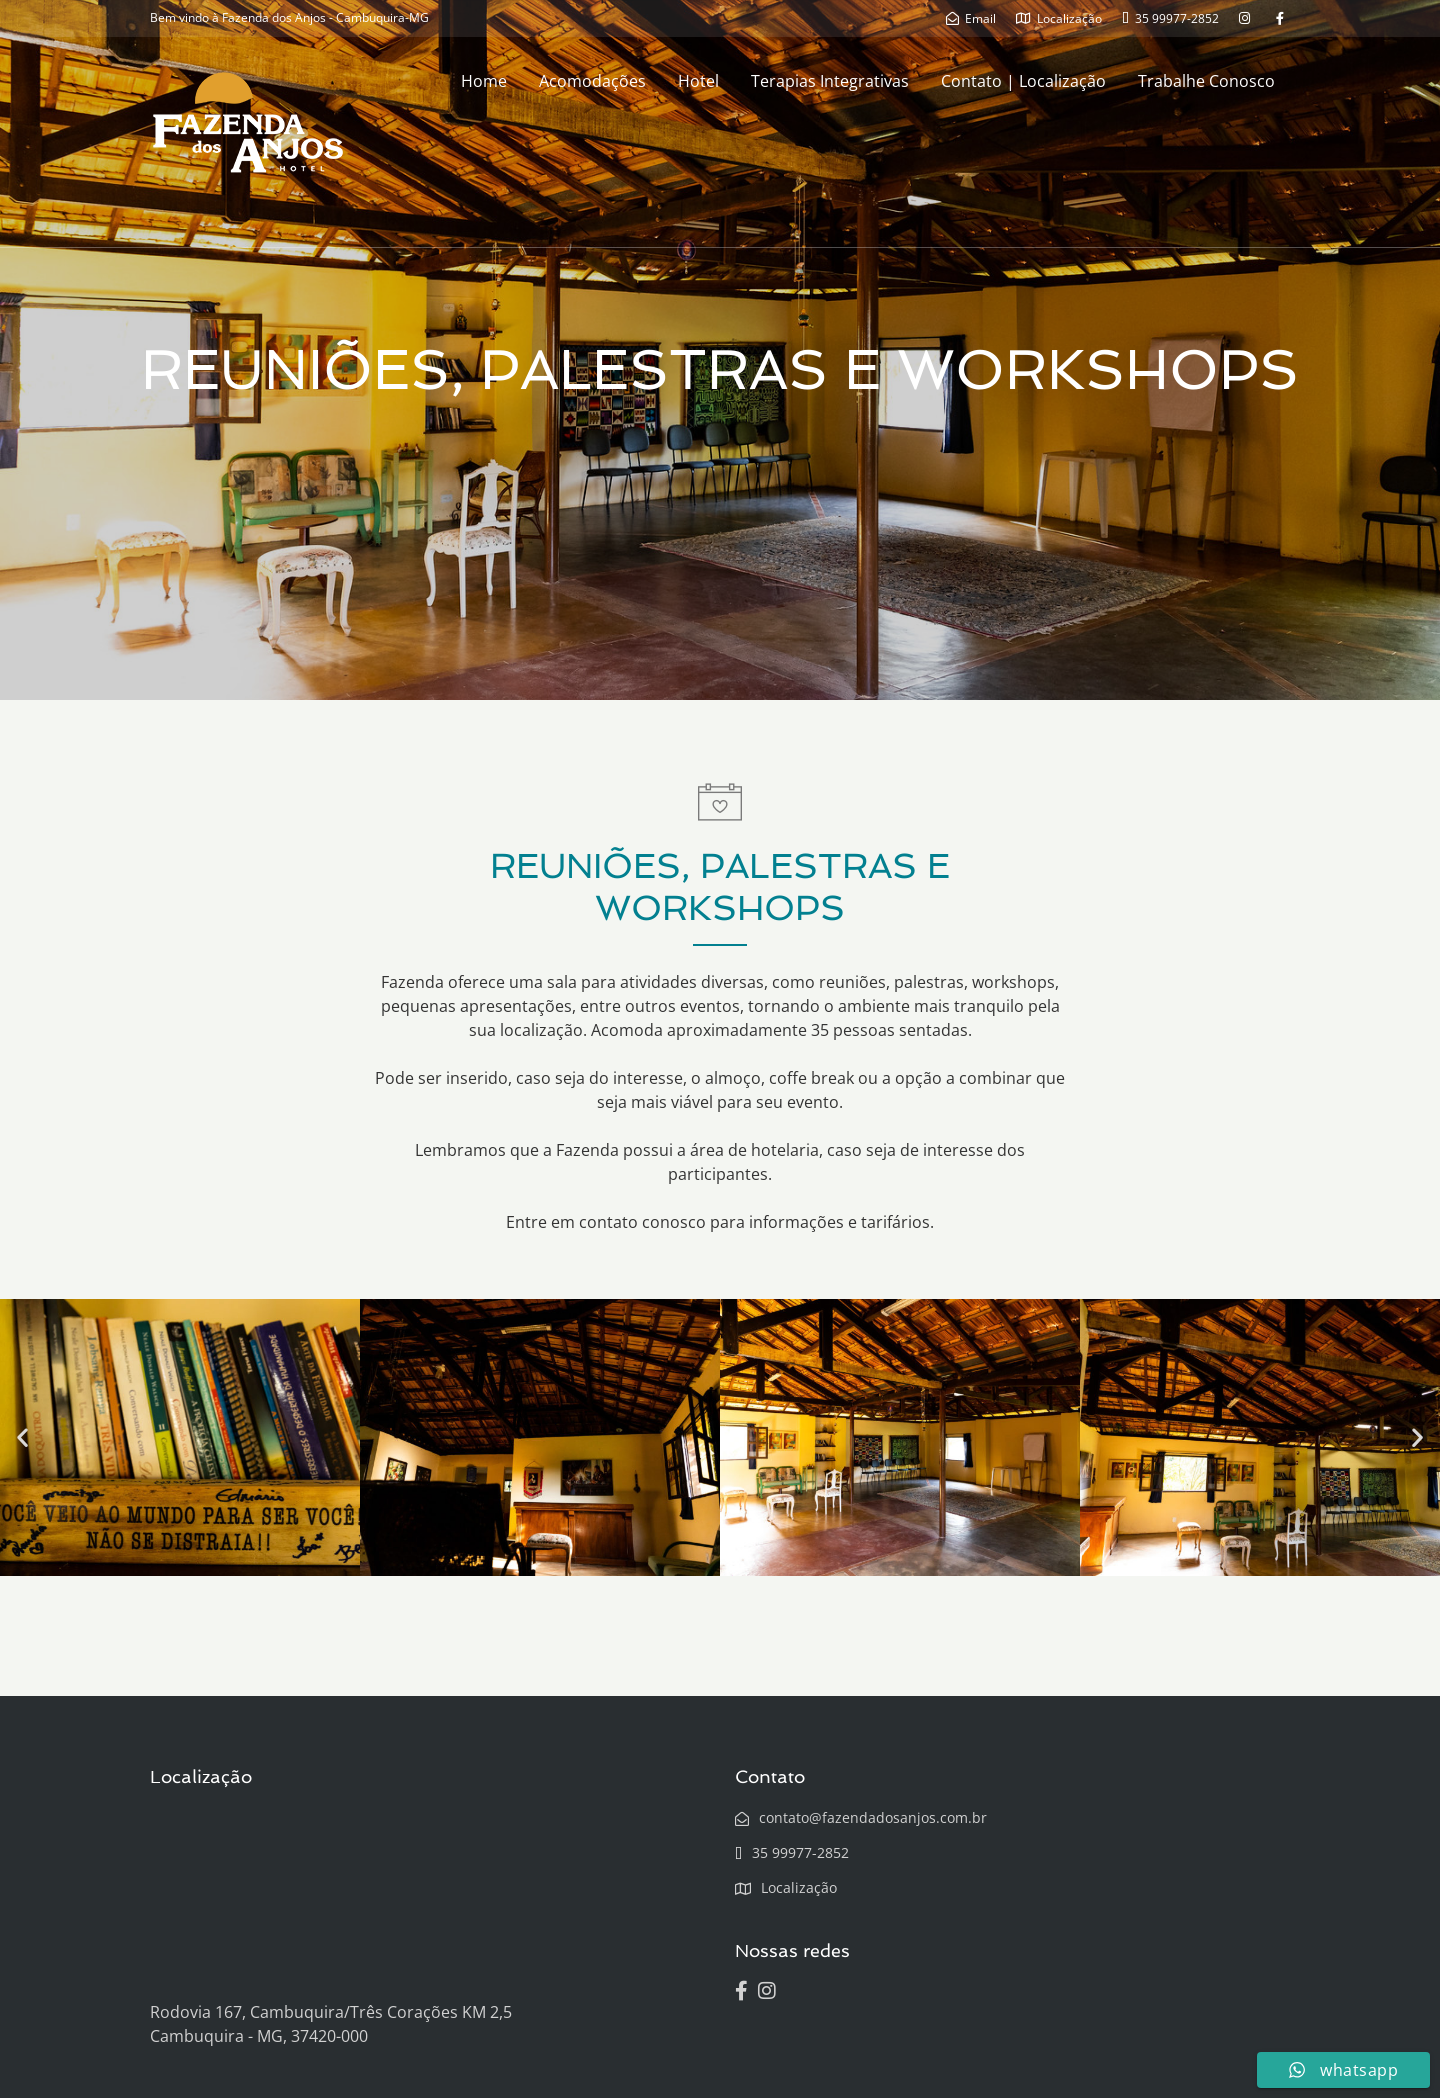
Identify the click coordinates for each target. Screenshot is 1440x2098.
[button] (22, 1437)
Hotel (698, 81)
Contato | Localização (1023, 81)
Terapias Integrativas (830, 81)
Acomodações (592, 81)
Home (484, 81)
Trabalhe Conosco (1206, 81)
